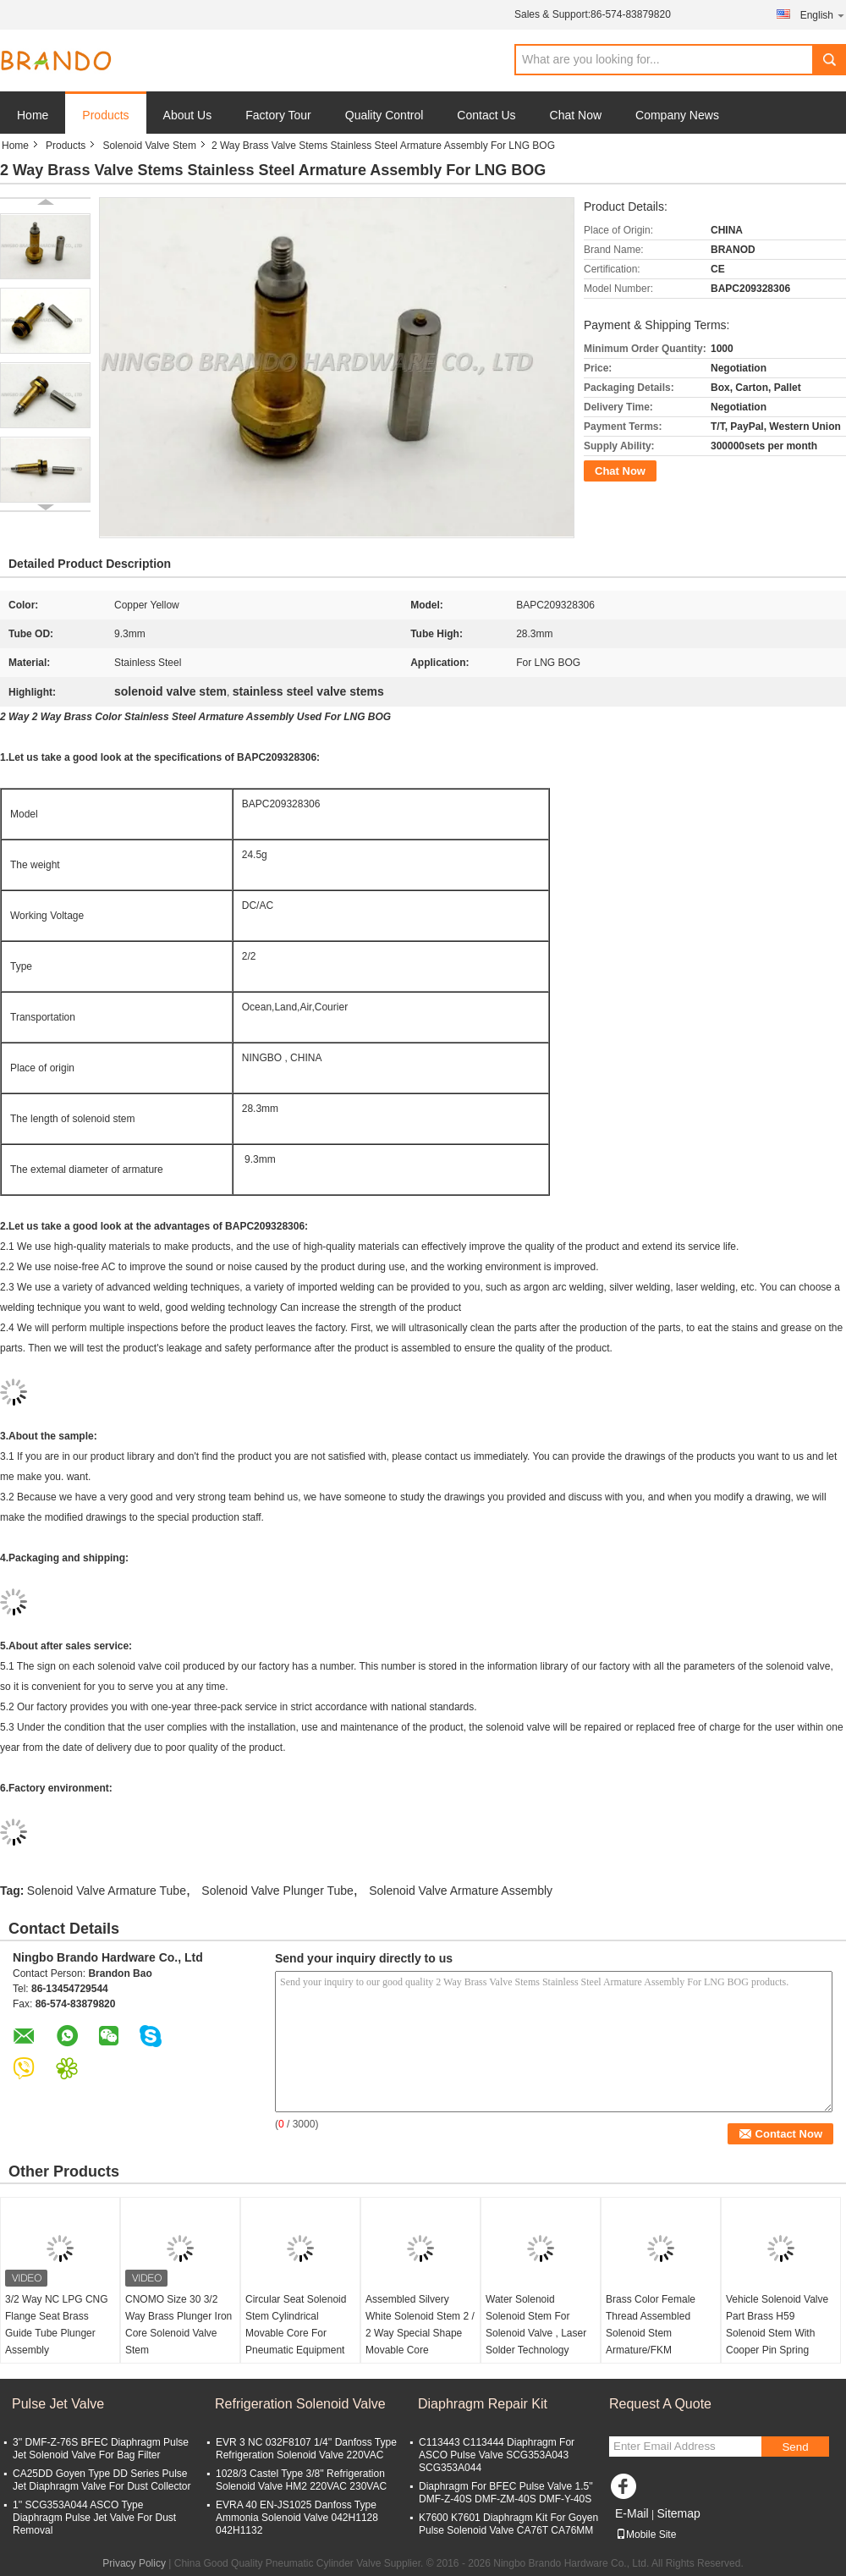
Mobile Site (646, 2534)
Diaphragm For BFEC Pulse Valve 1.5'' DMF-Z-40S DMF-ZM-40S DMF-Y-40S (506, 2492)
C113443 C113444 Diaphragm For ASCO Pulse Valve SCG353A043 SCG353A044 (496, 2455)
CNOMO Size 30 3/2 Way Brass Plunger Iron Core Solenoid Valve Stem (178, 2324)
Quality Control (384, 115)
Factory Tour (278, 115)
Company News (677, 115)
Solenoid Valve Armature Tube (106, 1890)
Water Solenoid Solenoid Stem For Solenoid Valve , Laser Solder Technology (536, 2324)
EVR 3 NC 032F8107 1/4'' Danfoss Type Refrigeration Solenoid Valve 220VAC (306, 2448)
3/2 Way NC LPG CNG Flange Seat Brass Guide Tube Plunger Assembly (56, 2324)
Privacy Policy (134, 2563)
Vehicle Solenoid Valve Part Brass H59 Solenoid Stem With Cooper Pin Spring (777, 2324)
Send (795, 2447)
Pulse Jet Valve (58, 2404)
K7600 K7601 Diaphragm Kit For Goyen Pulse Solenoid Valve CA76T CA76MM (508, 2524)
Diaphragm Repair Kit (482, 2404)
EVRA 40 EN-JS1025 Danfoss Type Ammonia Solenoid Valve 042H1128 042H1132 (297, 2517)
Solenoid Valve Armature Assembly (460, 1890)
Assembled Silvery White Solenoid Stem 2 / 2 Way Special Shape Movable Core (420, 2324)
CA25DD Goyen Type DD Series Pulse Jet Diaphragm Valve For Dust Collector (102, 2480)
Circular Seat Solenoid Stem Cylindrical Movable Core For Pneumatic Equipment (295, 2324)
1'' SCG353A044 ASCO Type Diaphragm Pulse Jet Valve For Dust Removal (94, 2517)
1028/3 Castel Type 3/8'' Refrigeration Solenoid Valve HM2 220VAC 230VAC (301, 2480)
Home (32, 115)
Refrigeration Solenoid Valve (300, 2404)
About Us (187, 115)
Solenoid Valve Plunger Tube (277, 1890)
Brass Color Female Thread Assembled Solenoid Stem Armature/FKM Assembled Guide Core (658, 2333)
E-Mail (632, 2513)
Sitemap (678, 2513)
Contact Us (486, 115)
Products (105, 115)
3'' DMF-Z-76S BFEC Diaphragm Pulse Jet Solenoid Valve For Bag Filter (101, 2448)
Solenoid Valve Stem (149, 145)
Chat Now (576, 115)
